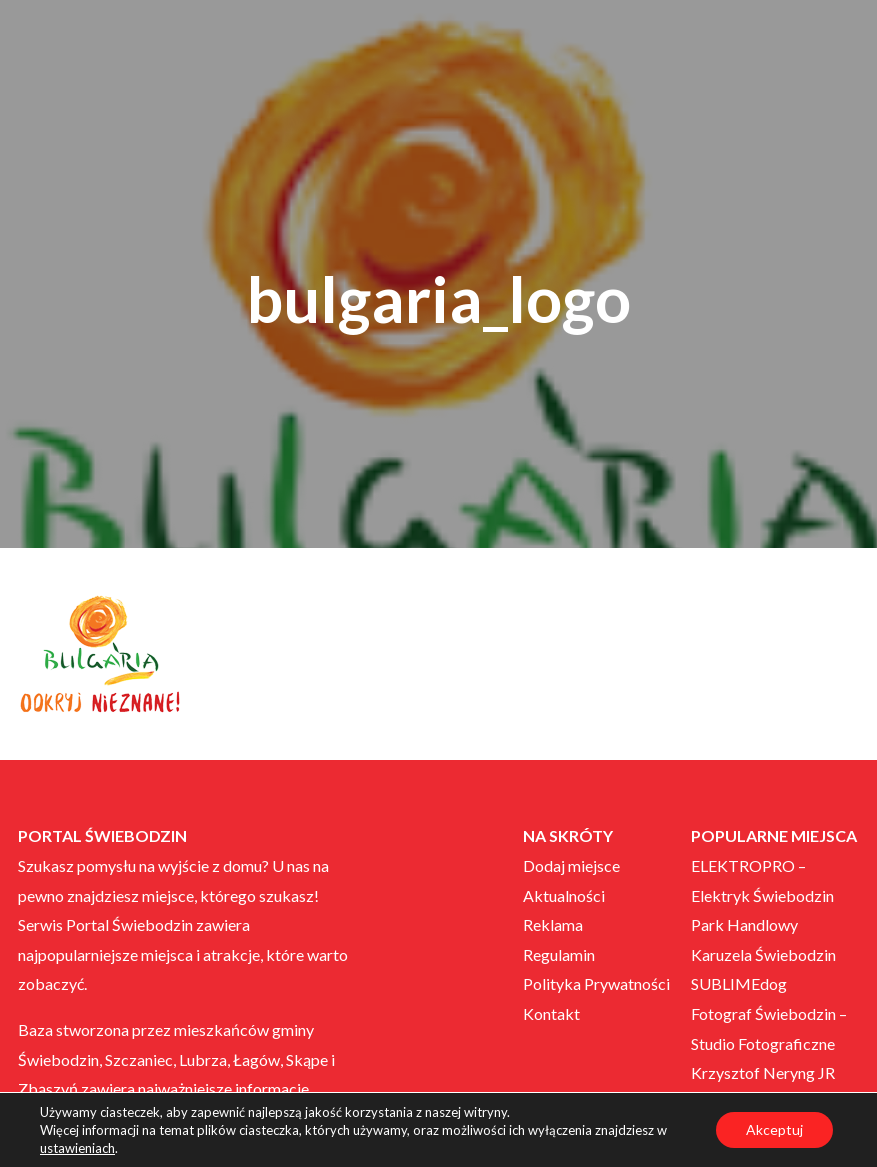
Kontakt (551, 1013)
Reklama (553, 924)
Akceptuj (774, 1129)
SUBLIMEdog (739, 983)
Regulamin (559, 954)
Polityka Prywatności (596, 983)
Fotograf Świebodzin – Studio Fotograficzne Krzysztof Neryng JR (769, 1043)
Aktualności (564, 895)
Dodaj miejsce (571, 865)
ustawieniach (77, 1148)
